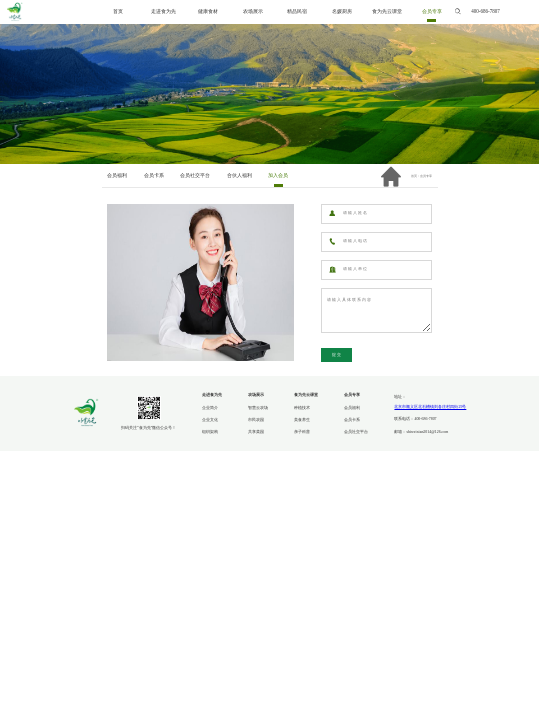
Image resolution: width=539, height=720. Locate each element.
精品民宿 (297, 11)
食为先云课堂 (387, 11)
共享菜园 (256, 432)
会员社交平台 (356, 432)
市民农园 (256, 420)
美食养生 (302, 420)
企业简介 (210, 408)
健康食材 (208, 11)
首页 (118, 11)
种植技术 (302, 408)
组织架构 (210, 432)
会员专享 (432, 11)
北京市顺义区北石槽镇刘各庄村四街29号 (430, 407)
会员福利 (352, 408)
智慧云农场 (258, 408)
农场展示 (253, 11)
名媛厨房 (342, 11)
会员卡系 (352, 420)
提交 (337, 354)
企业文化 (210, 420)
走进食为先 (163, 11)
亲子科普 (302, 432)
